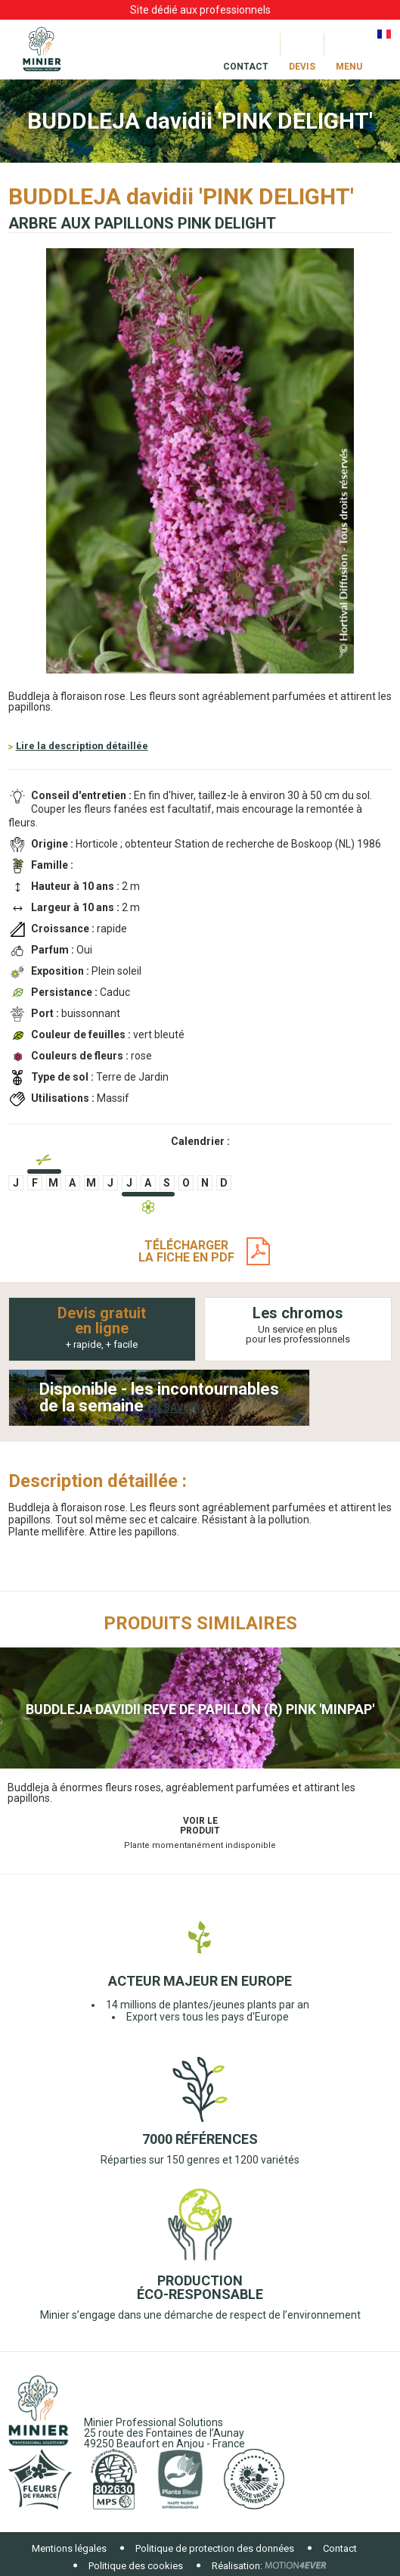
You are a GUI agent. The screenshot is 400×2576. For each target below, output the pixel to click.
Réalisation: (237, 2566)
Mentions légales (69, 2548)
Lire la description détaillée (82, 745)
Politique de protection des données (214, 2548)
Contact (340, 2548)
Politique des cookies (135, 2566)
